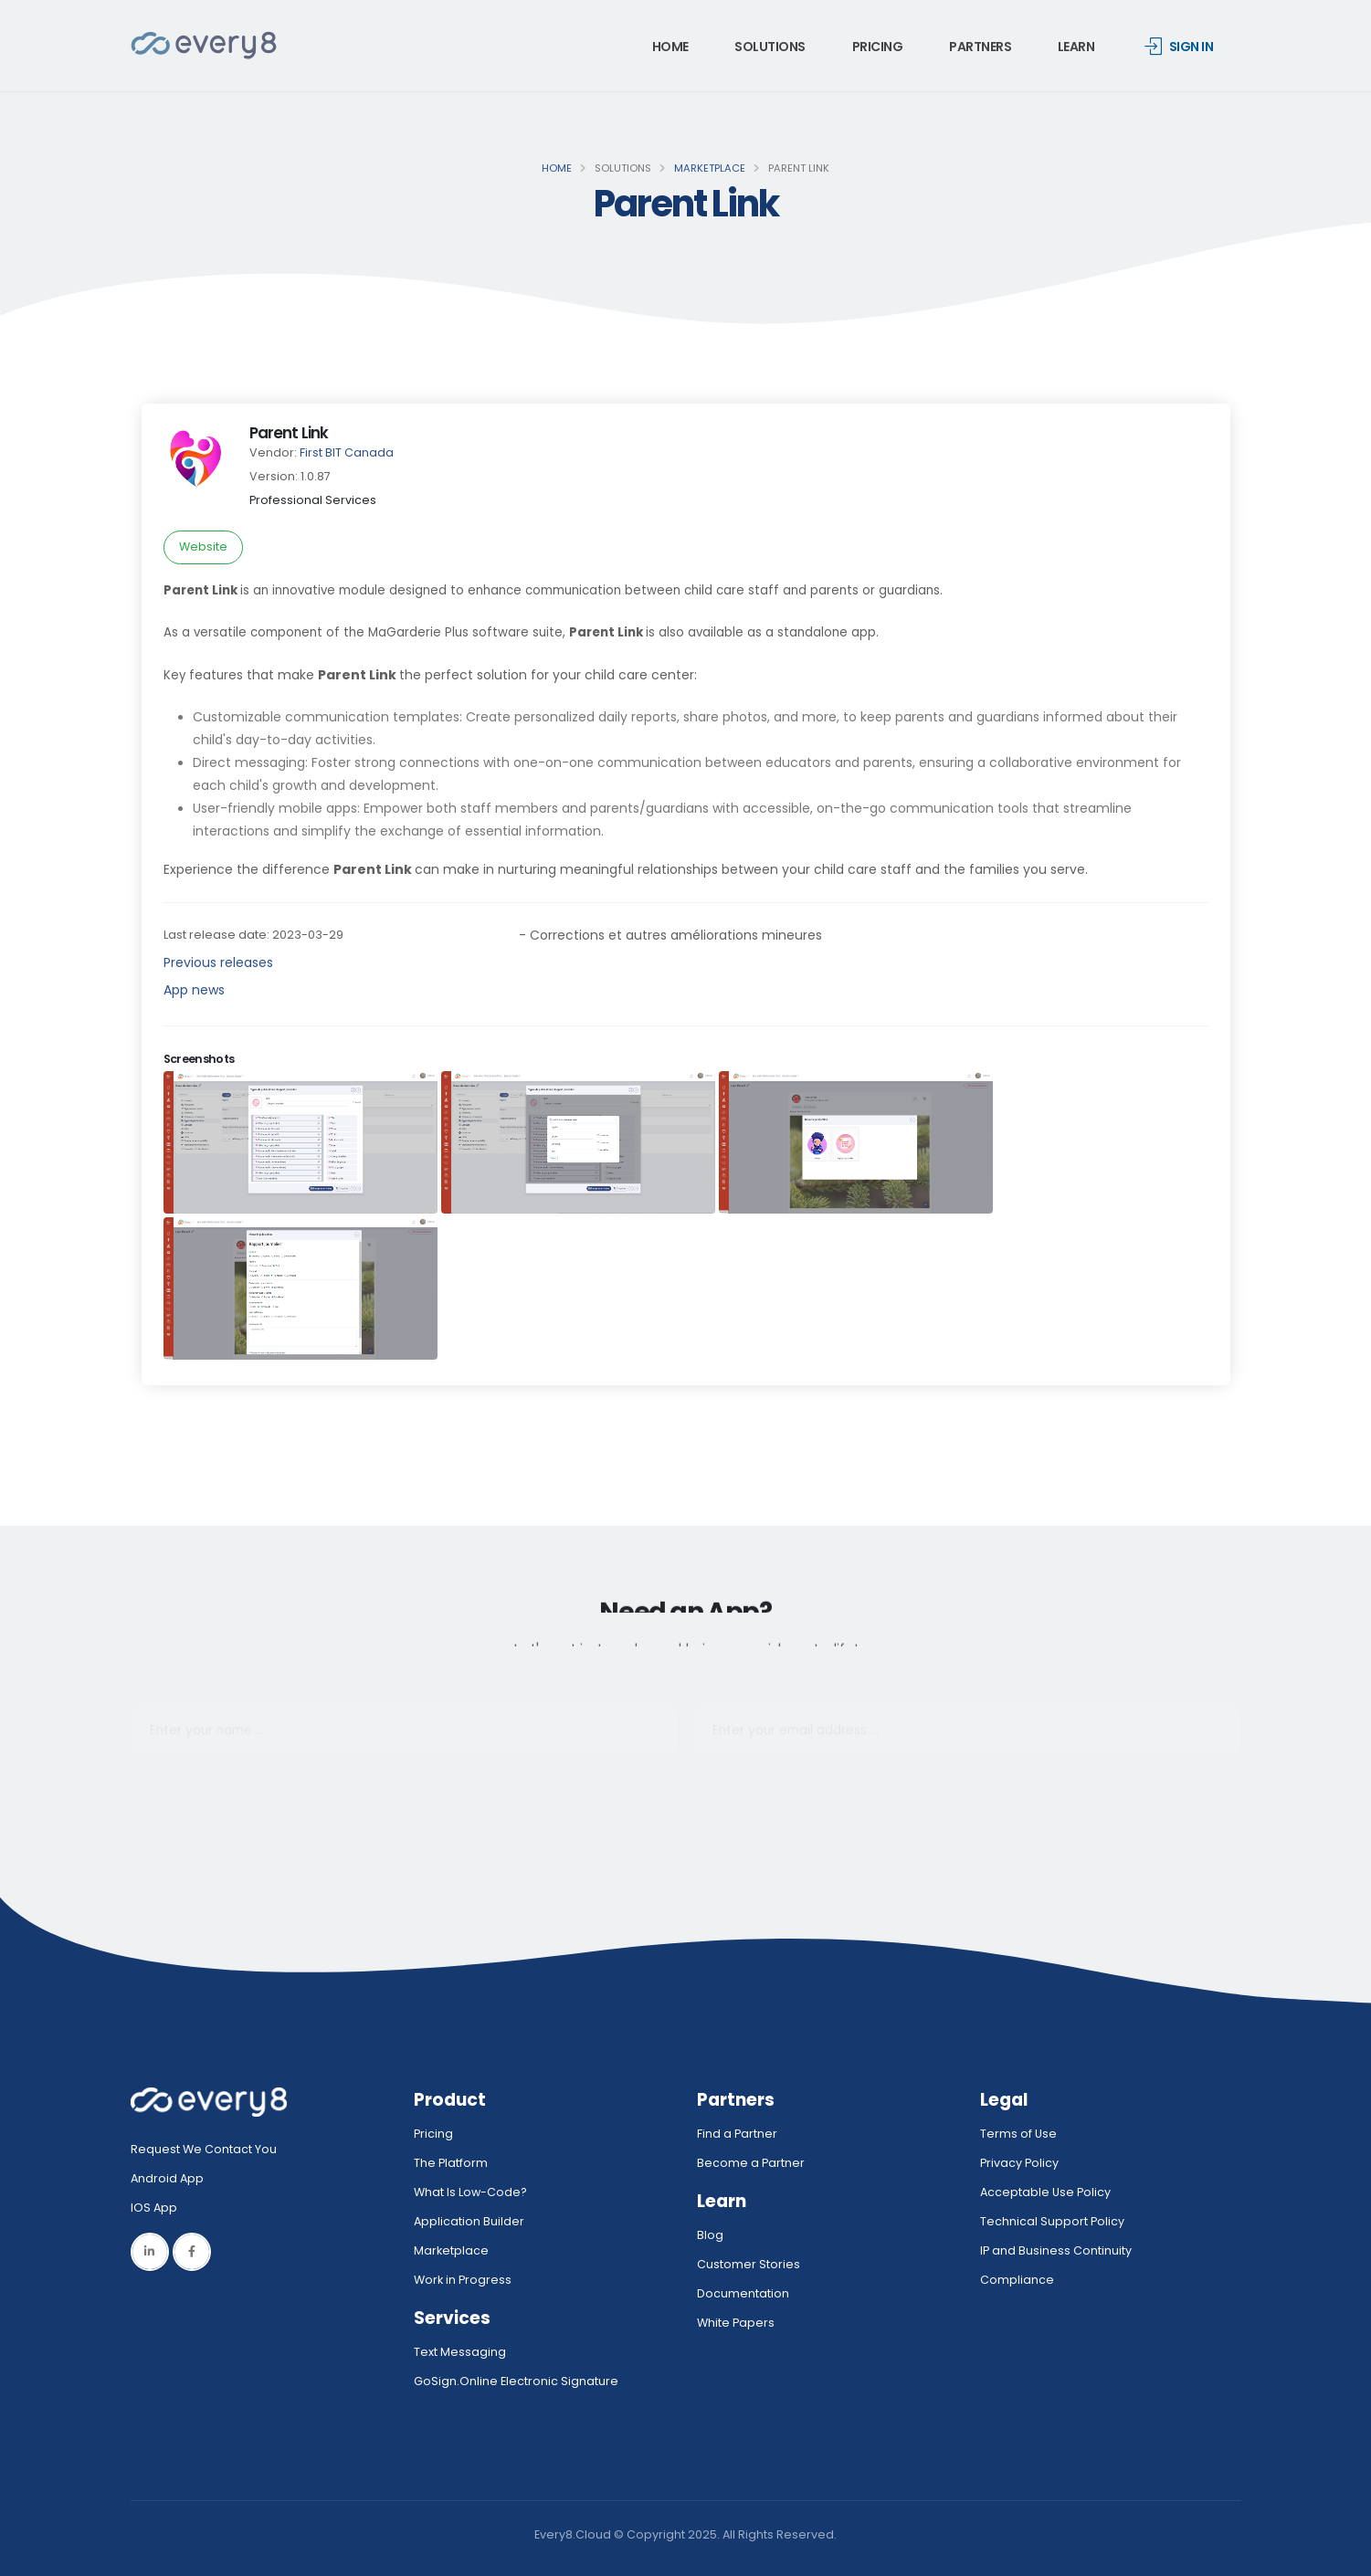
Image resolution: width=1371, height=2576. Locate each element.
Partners (980, 46)
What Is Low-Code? (470, 2192)
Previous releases (218, 962)
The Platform (451, 2163)
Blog (710, 2235)
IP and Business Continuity (1056, 2250)
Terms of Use (1018, 2133)
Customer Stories (748, 2264)
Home (670, 46)
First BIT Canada (347, 452)
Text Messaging (460, 2352)
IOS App (158, 2207)
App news (194, 990)
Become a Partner (751, 2163)
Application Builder (469, 2221)
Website (203, 546)
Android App (167, 2178)
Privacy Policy (1019, 2163)
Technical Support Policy (1052, 2221)
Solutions (770, 46)
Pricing (877, 46)
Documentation (743, 2293)
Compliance (1017, 2279)
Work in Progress (462, 2279)
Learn (1076, 46)
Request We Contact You (204, 2149)
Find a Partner (737, 2133)
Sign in (1178, 46)
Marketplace (709, 168)
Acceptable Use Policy (1045, 2192)
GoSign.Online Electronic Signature (516, 2381)
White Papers (736, 2322)
